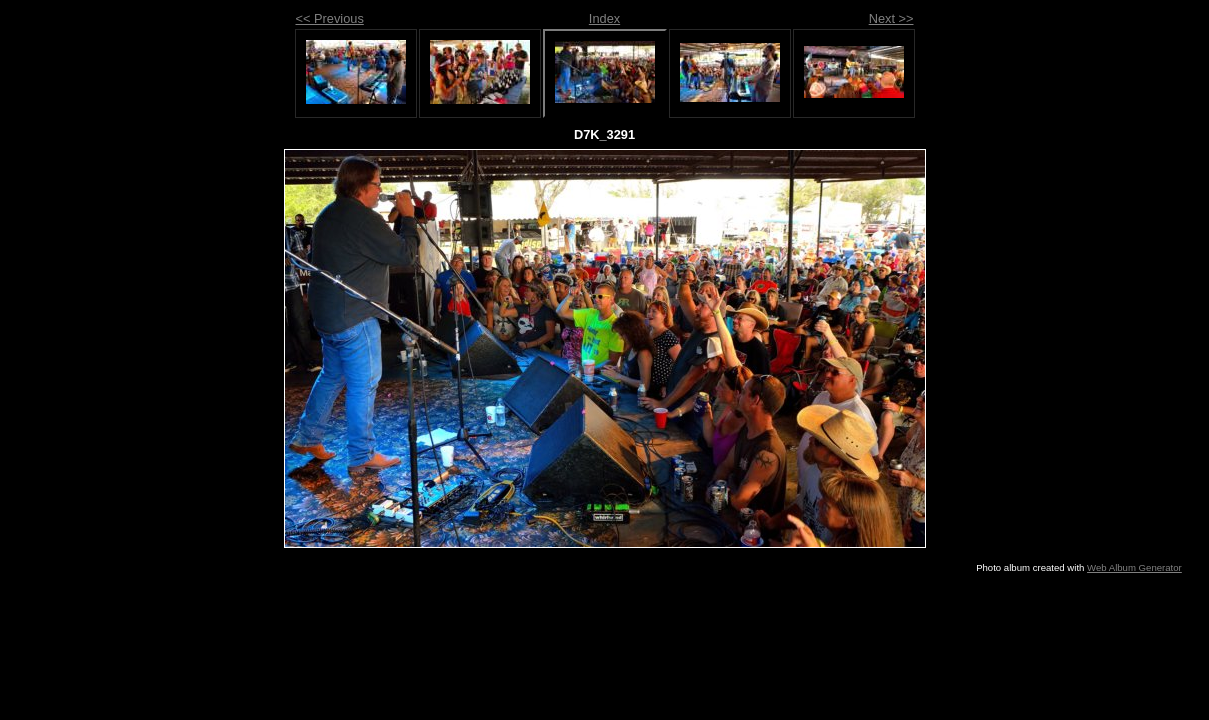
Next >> (891, 18)
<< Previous (330, 18)
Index (604, 18)
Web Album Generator (1134, 567)
